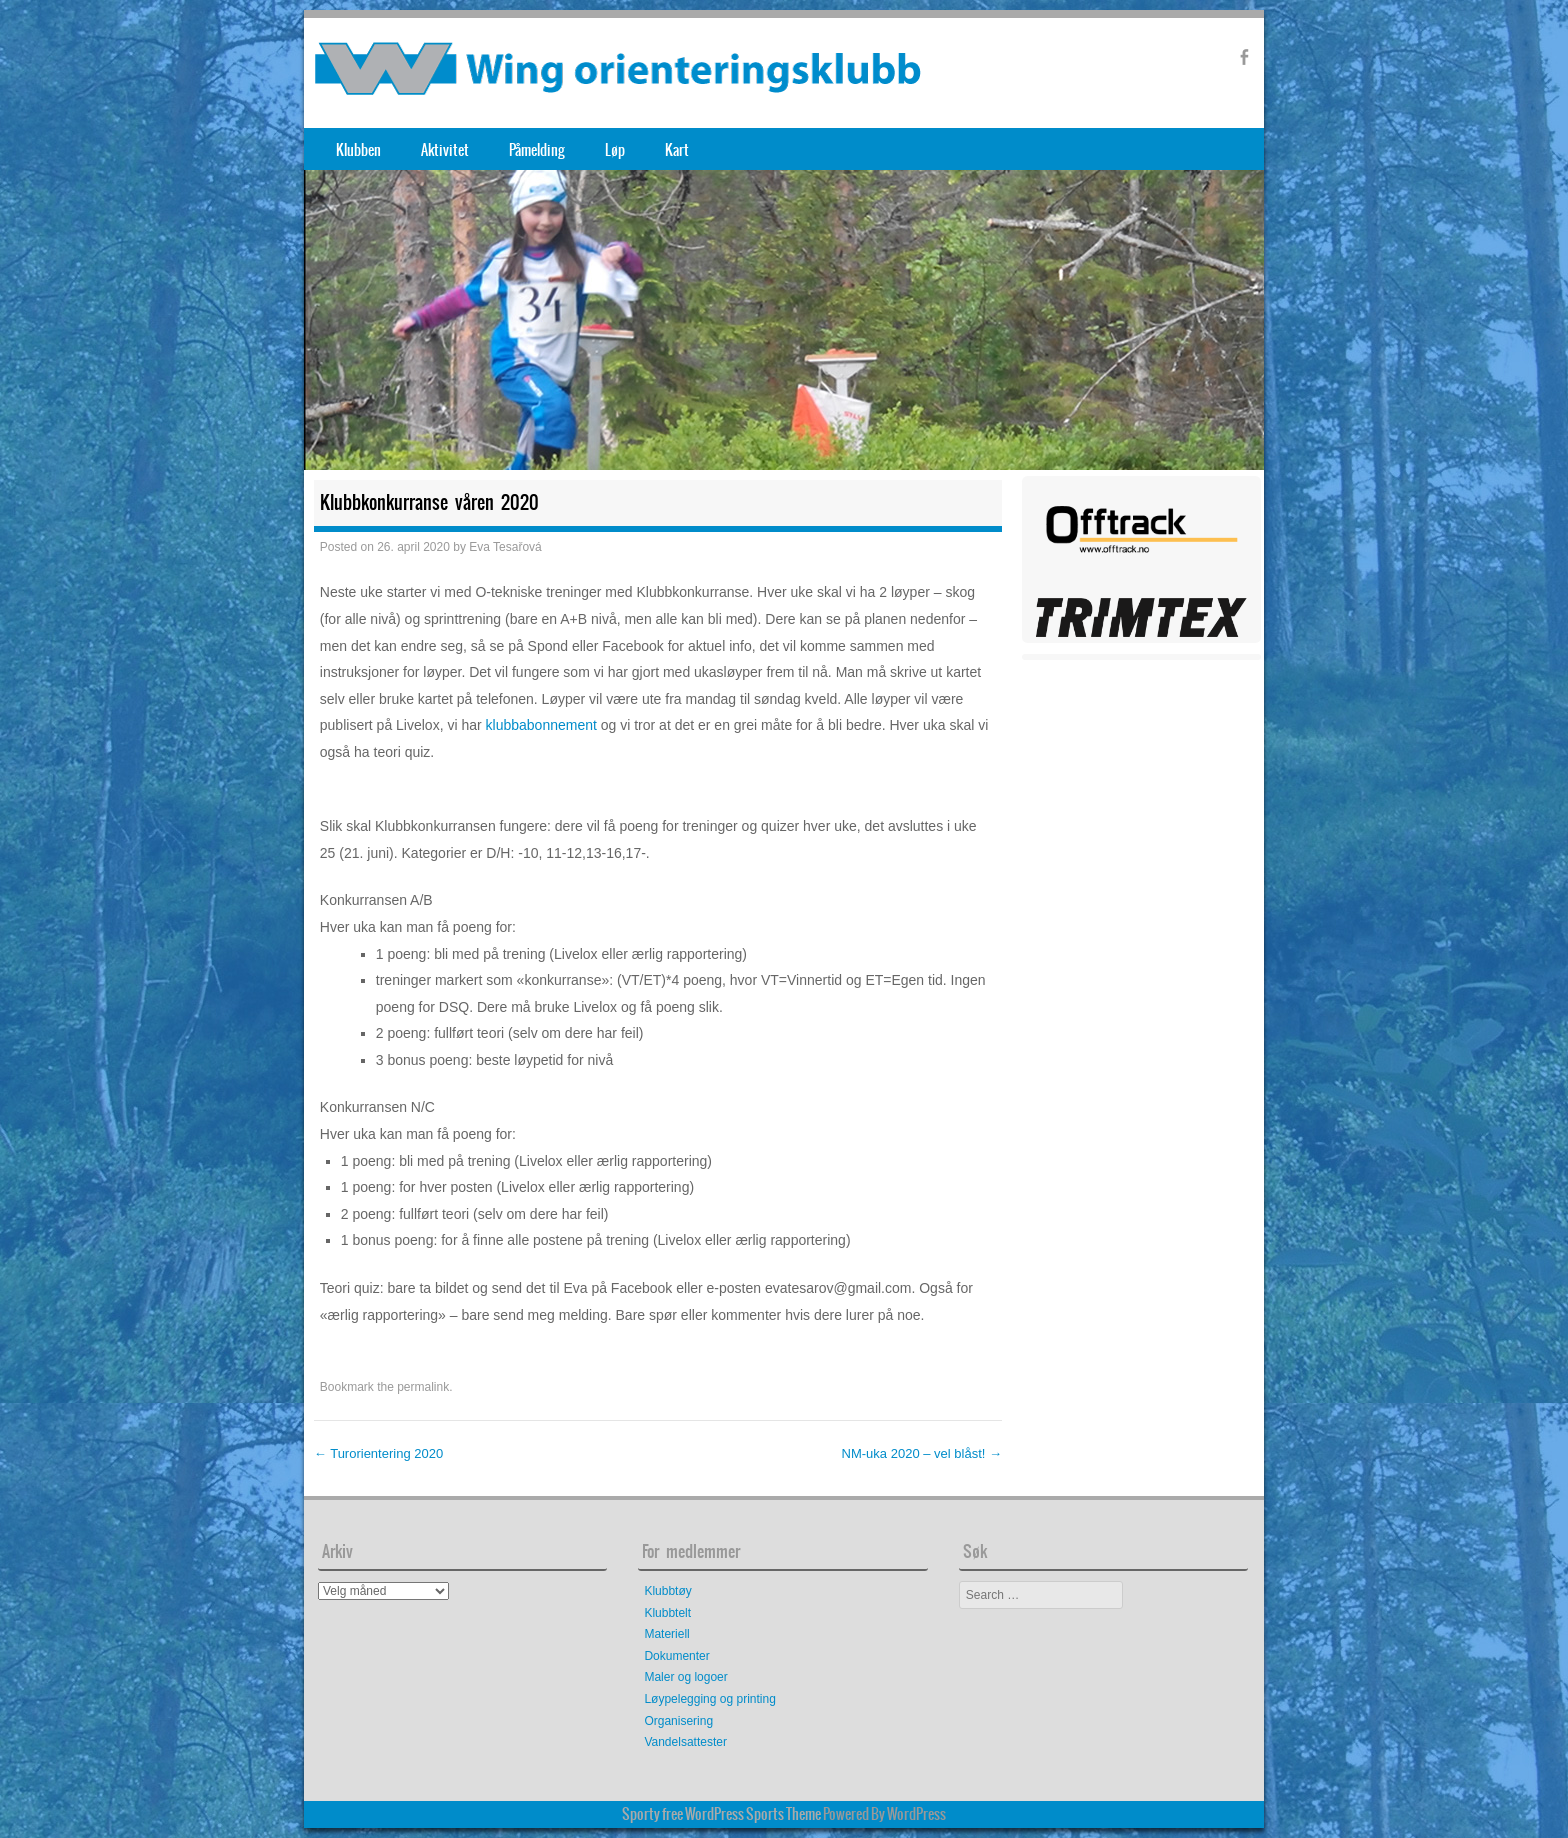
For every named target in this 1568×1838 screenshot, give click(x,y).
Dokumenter (676, 1656)
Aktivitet (445, 150)
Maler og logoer (685, 1677)
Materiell (666, 1634)
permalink (423, 1387)
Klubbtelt (667, 1613)
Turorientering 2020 (378, 1453)
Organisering (678, 1721)
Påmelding (537, 150)
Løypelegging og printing (709, 1699)
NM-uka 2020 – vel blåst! (922, 1453)
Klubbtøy (667, 1591)
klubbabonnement (541, 725)
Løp (615, 150)
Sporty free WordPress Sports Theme (721, 1814)
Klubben (358, 150)
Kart (677, 150)
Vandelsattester (685, 1742)
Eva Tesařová (505, 547)
